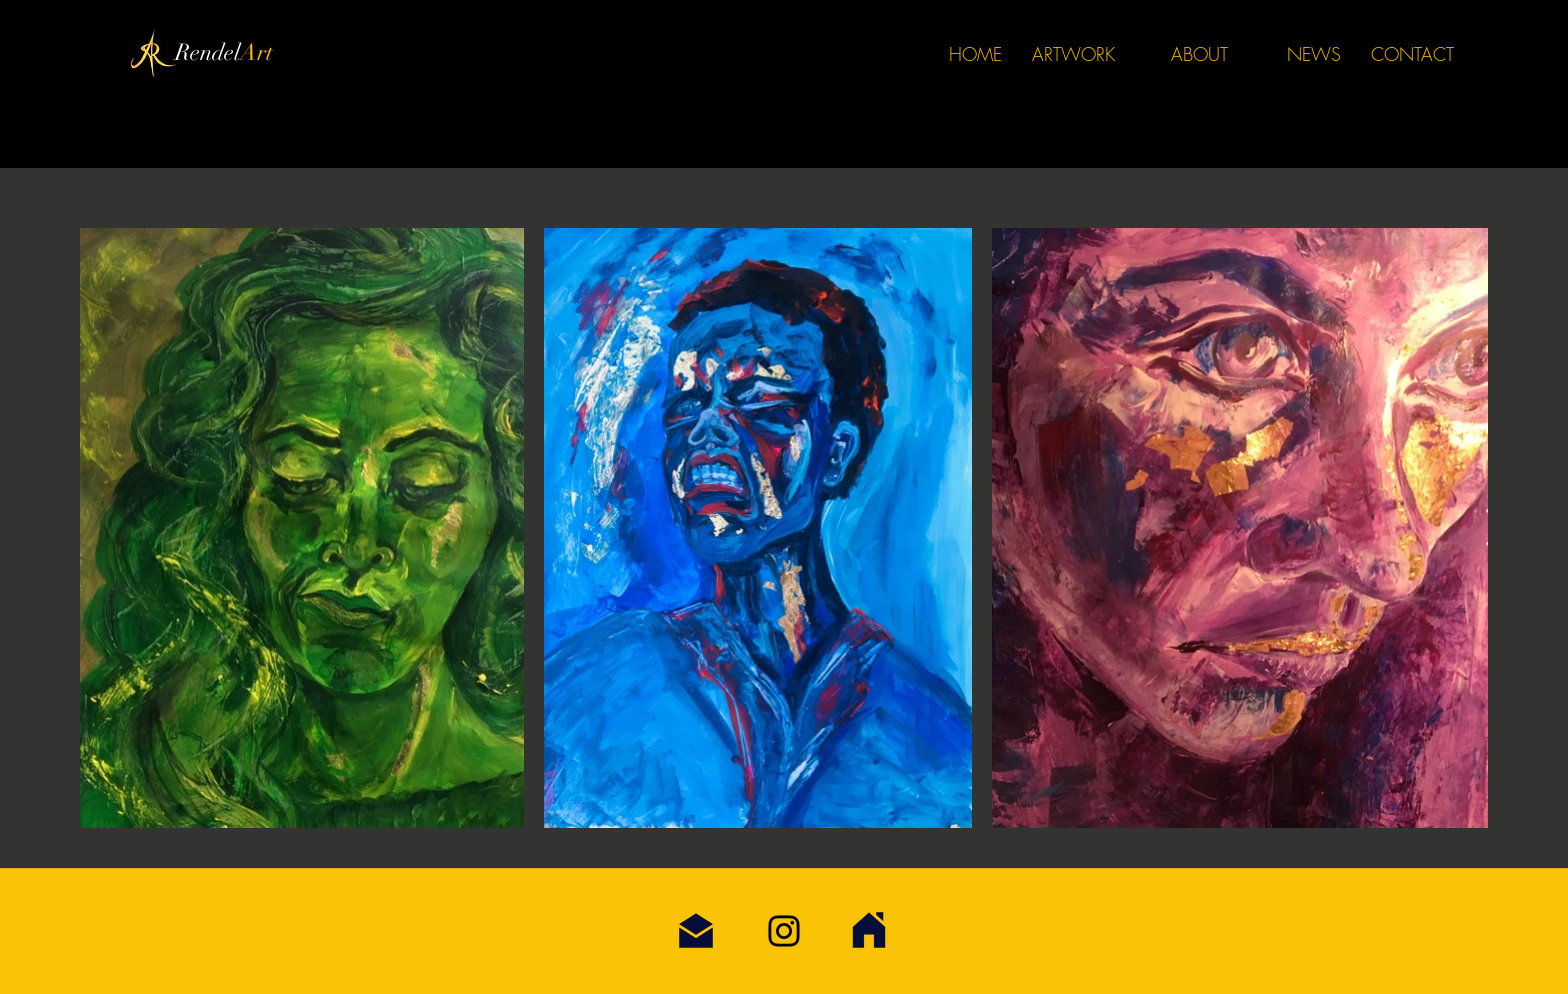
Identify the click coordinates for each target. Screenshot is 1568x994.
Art (256, 52)
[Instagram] (784, 931)
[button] (1073, 54)
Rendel (207, 52)
